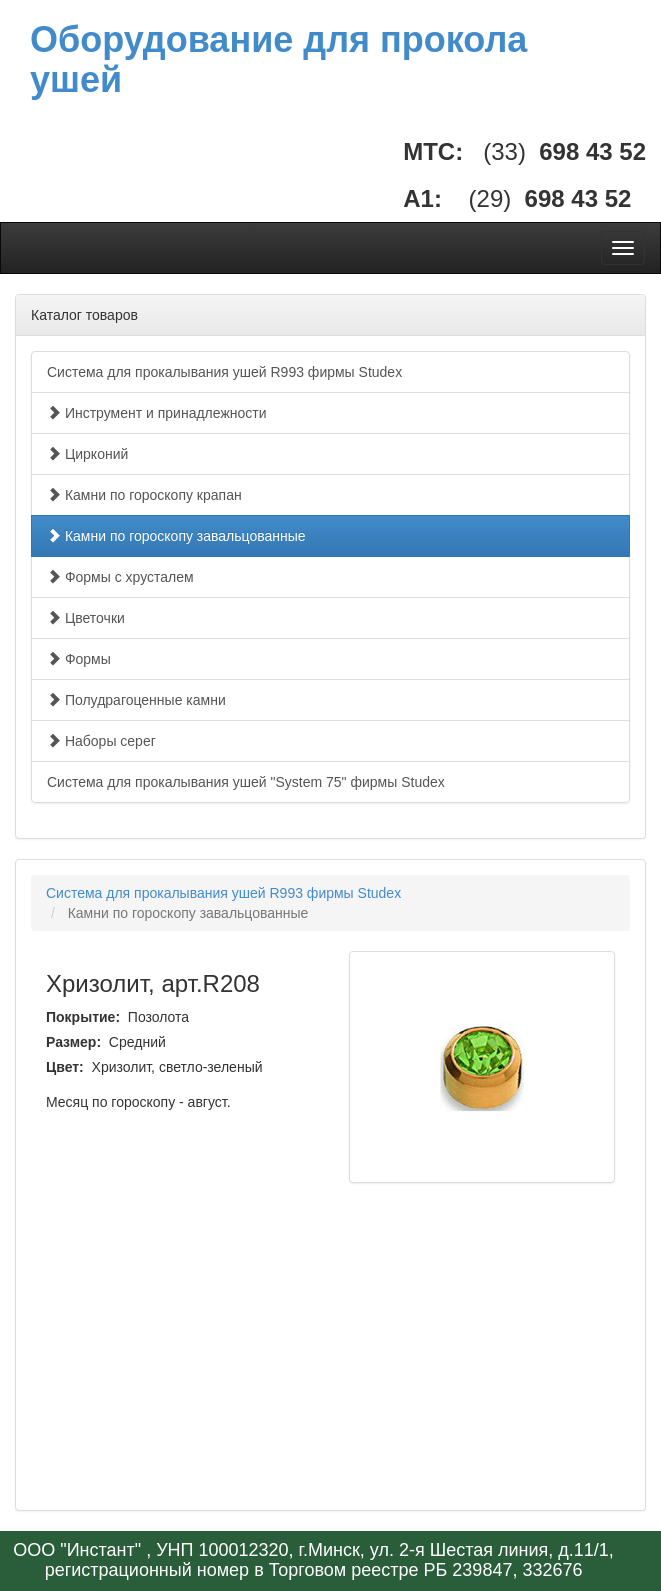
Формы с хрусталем (120, 577)
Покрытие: (85, 1017)
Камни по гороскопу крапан (144, 495)
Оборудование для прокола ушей (278, 59)
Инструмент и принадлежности (157, 413)
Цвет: (67, 1067)
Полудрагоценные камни (136, 700)
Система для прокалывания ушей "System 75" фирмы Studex (246, 782)
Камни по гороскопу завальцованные (176, 536)
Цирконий (87, 454)
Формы (79, 659)
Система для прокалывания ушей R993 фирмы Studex (224, 372)
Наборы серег (101, 741)
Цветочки (86, 618)
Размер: (75, 1042)
